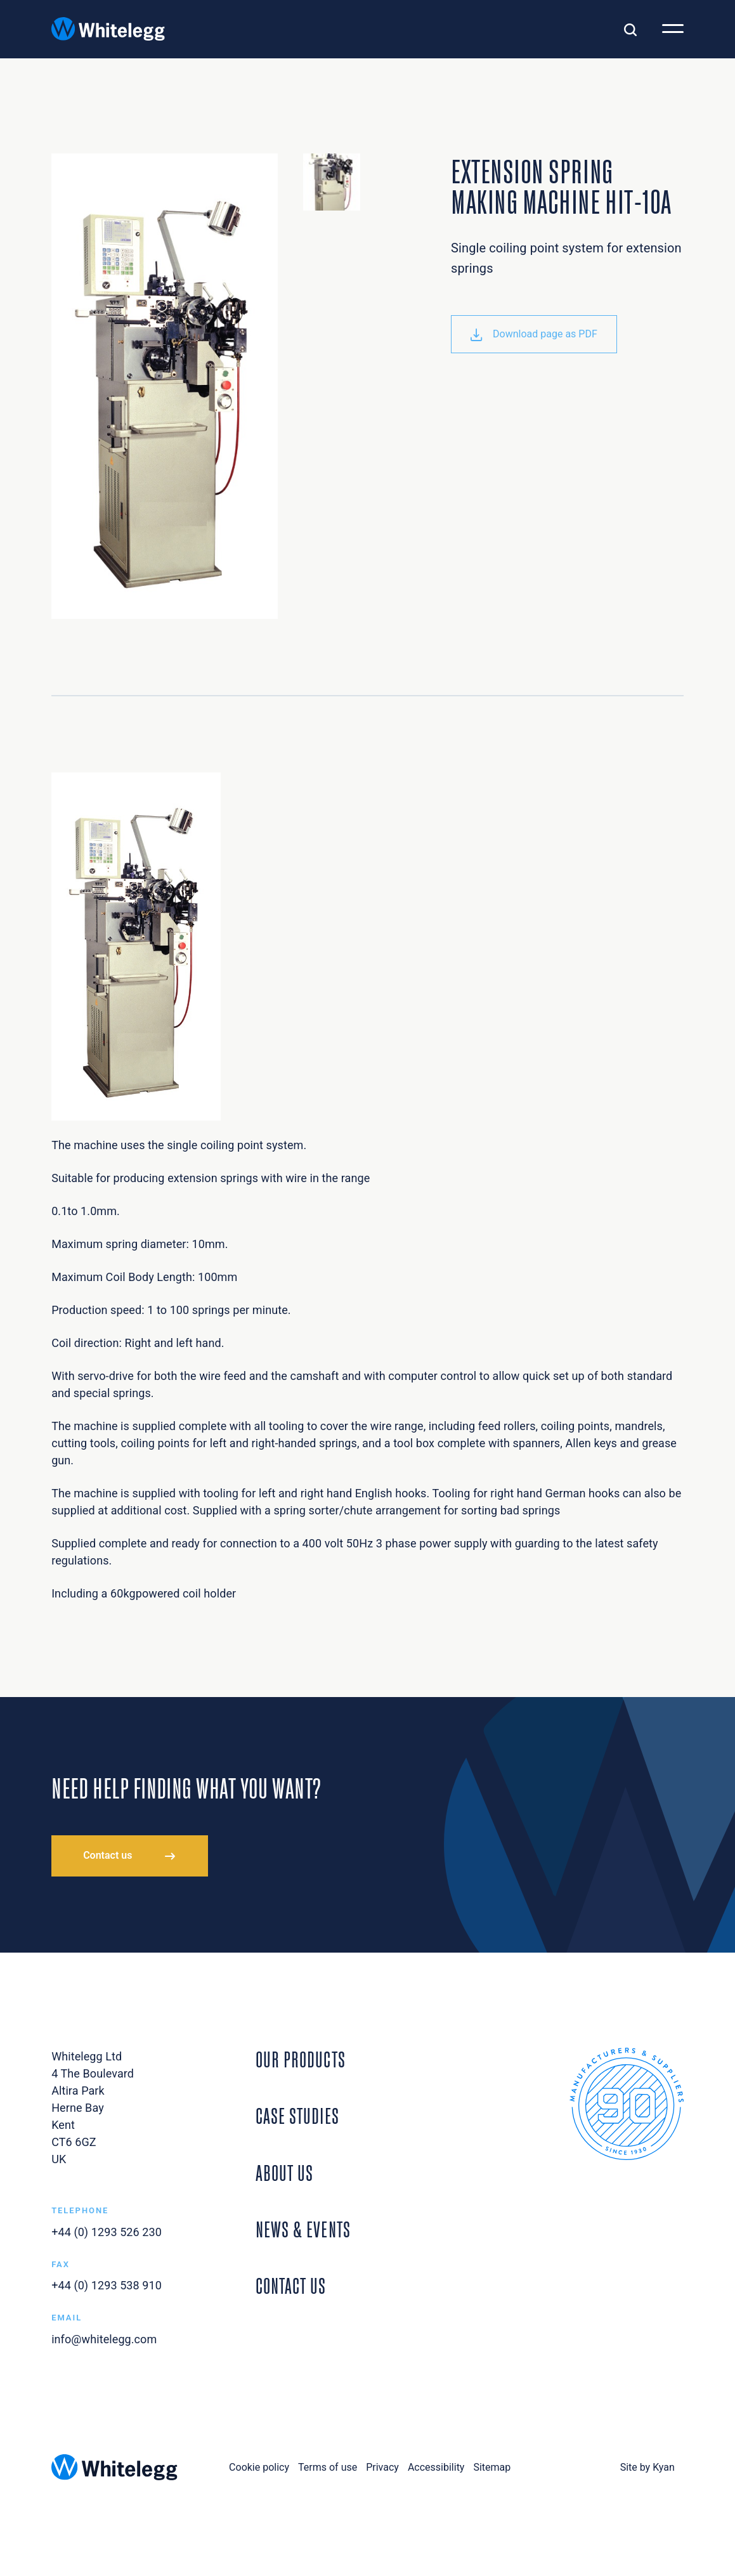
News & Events (303, 2227)
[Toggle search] (630, 29)
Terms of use (327, 2467)
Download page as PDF (534, 334)
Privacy (382, 2467)
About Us (284, 2171)
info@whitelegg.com (104, 2339)
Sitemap (492, 2467)
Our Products (301, 2057)
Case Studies (297, 2114)
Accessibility (436, 2467)
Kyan (664, 2467)
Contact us (107, 1855)
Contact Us (291, 2284)
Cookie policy (259, 2467)
